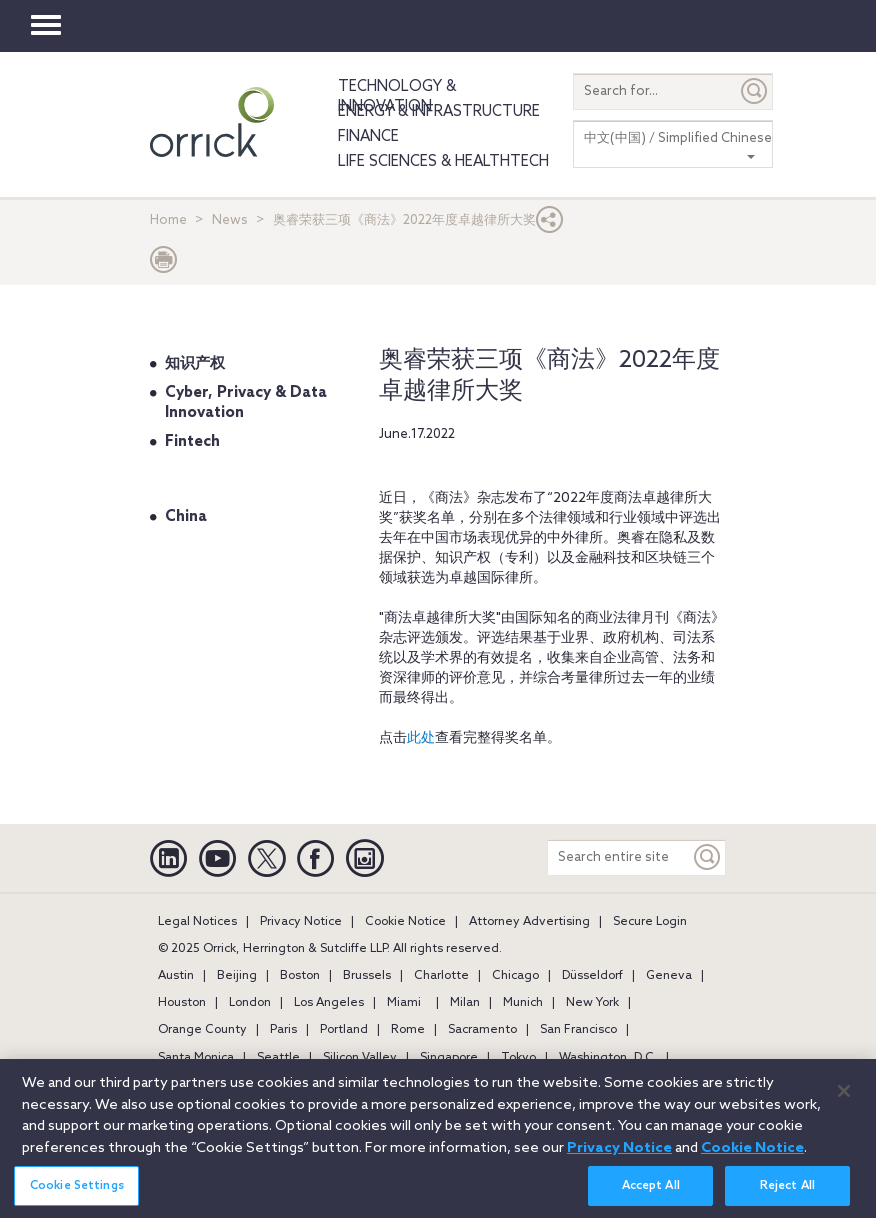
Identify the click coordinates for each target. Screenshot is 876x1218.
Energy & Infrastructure (439, 112)
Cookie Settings (77, 1196)
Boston (300, 976)
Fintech (192, 442)
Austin (176, 976)
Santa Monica (196, 1058)
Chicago (515, 976)
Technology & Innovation (397, 97)
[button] (550, 224)
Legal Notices (197, 922)
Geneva (669, 976)
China (186, 517)
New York (592, 1003)
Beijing (237, 976)
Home (168, 220)
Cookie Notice (405, 922)
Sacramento (482, 1030)
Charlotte (441, 976)
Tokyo (518, 1058)
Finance (368, 137)
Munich (523, 1003)
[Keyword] (708, 857)
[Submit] (755, 91)
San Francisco (578, 1030)
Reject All (787, 1196)
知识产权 (195, 364)
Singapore (449, 1058)
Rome (408, 1030)
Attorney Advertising (529, 922)
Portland (344, 1030)
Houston (182, 1003)
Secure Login (650, 922)
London (250, 1003)
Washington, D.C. (608, 1058)
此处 (421, 738)
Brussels (367, 976)
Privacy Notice (301, 922)
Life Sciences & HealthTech (443, 162)
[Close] (844, 1100)
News (230, 220)
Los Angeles (329, 1003)
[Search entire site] (619, 857)
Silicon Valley (360, 1058)
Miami (404, 1003)
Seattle (278, 1058)
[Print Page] (164, 264)
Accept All (651, 1196)
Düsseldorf (592, 976)
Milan (465, 1003)
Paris (283, 1030)
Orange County (202, 1030)
